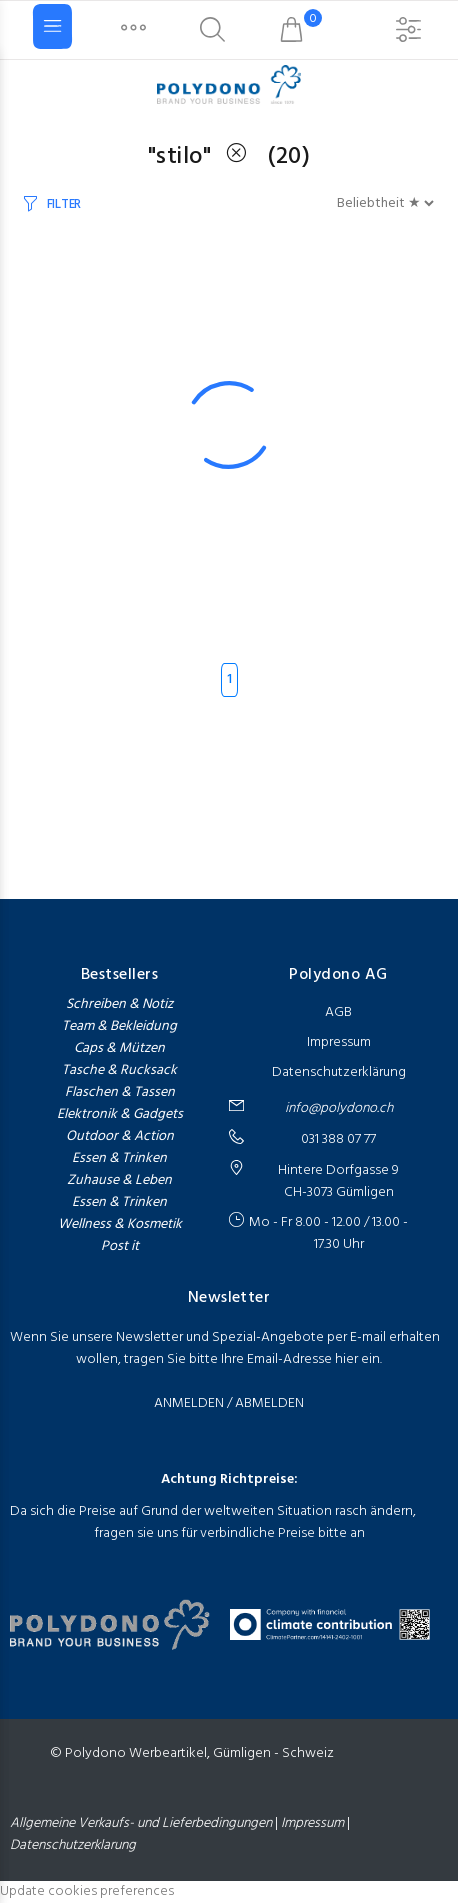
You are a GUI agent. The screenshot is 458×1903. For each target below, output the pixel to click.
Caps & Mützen (119, 1049)
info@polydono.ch (339, 1108)
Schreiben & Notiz (119, 1005)
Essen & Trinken (119, 1159)
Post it (120, 1247)
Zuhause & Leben (119, 1181)
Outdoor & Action (120, 1136)
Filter (64, 204)
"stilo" (205, 157)
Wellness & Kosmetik (120, 1225)
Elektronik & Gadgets (120, 1115)
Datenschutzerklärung (339, 1072)
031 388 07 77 (338, 1139)
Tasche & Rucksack (119, 1071)
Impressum (339, 1042)
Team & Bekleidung (119, 1027)
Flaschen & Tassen (120, 1093)
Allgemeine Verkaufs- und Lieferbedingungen (142, 1823)
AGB (338, 1012)
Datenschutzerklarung (73, 1845)
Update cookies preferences (87, 1891)
